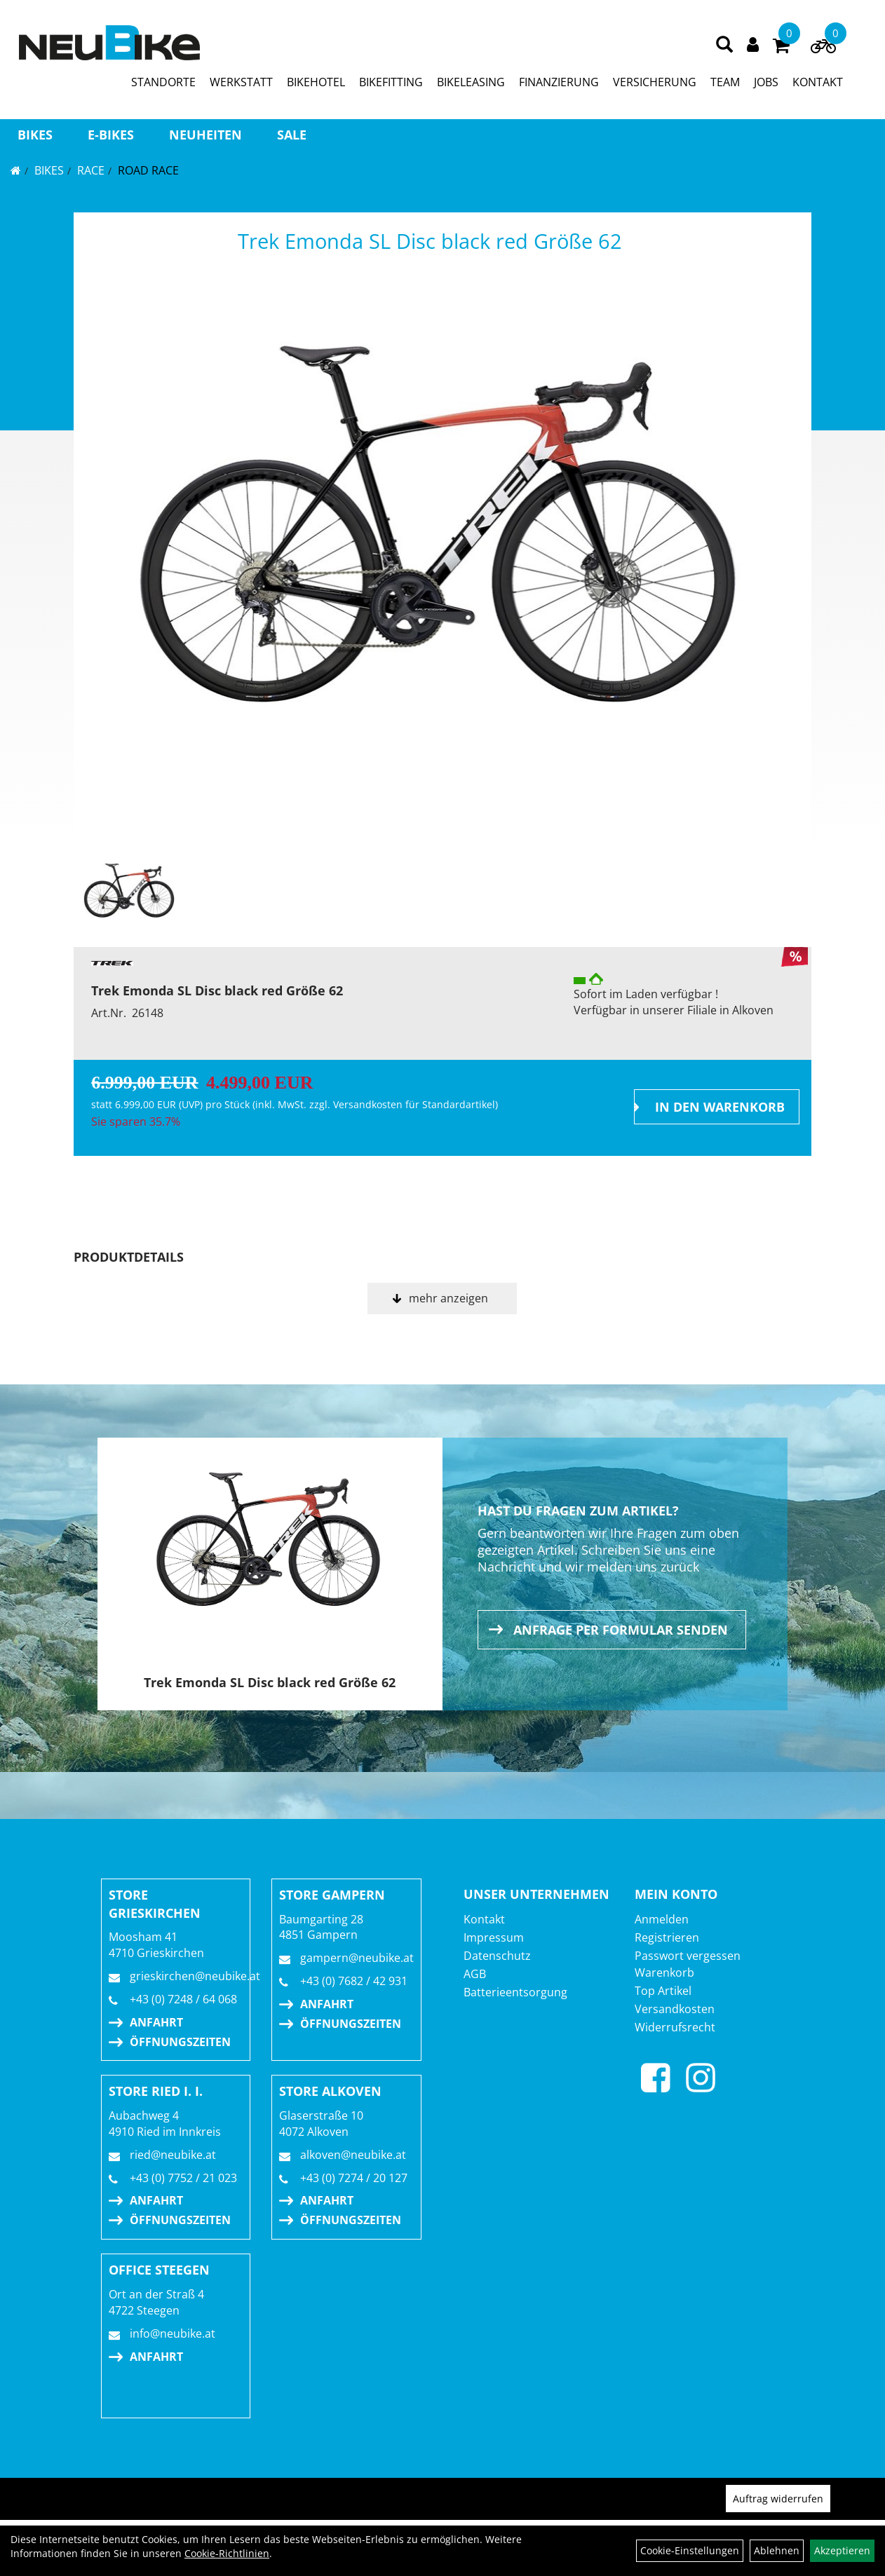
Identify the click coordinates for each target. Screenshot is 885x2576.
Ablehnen (776, 2550)
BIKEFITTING (391, 82)
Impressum (494, 1937)
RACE (90, 170)
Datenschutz (497, 1955)
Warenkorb (664, 1972)
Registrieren (667, 1937)
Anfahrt (156, 2022)
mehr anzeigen (448, 1298)
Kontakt (484, 1919)
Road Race (148, 170)
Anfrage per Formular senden (620, 1629)
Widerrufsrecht (675, 2027)
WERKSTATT (241, 82)
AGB (475, 1974)
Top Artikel (663, 1990)
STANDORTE (163, 82)
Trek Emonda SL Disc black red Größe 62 (430, 240)
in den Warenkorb (720, 1106)
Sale (291, 134)
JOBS (766, 82)
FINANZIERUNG (559, 82)
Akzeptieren (842, 2550)
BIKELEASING (471, 82)
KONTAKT (817, 82)
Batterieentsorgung (515, 1992)
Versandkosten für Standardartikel (414, 1104)
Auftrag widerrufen (778, 2498)
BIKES (35, 134)
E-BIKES (111, 134)
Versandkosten (675, 2009)
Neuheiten (205, 134)
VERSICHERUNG (654, 82)
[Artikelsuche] (724, 45)
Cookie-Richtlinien (226, 2553)
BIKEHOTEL (316, 82)
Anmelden (662, 1919)
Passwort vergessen (688, 1955)
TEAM (725, 82)
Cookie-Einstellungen (689, 2550)
